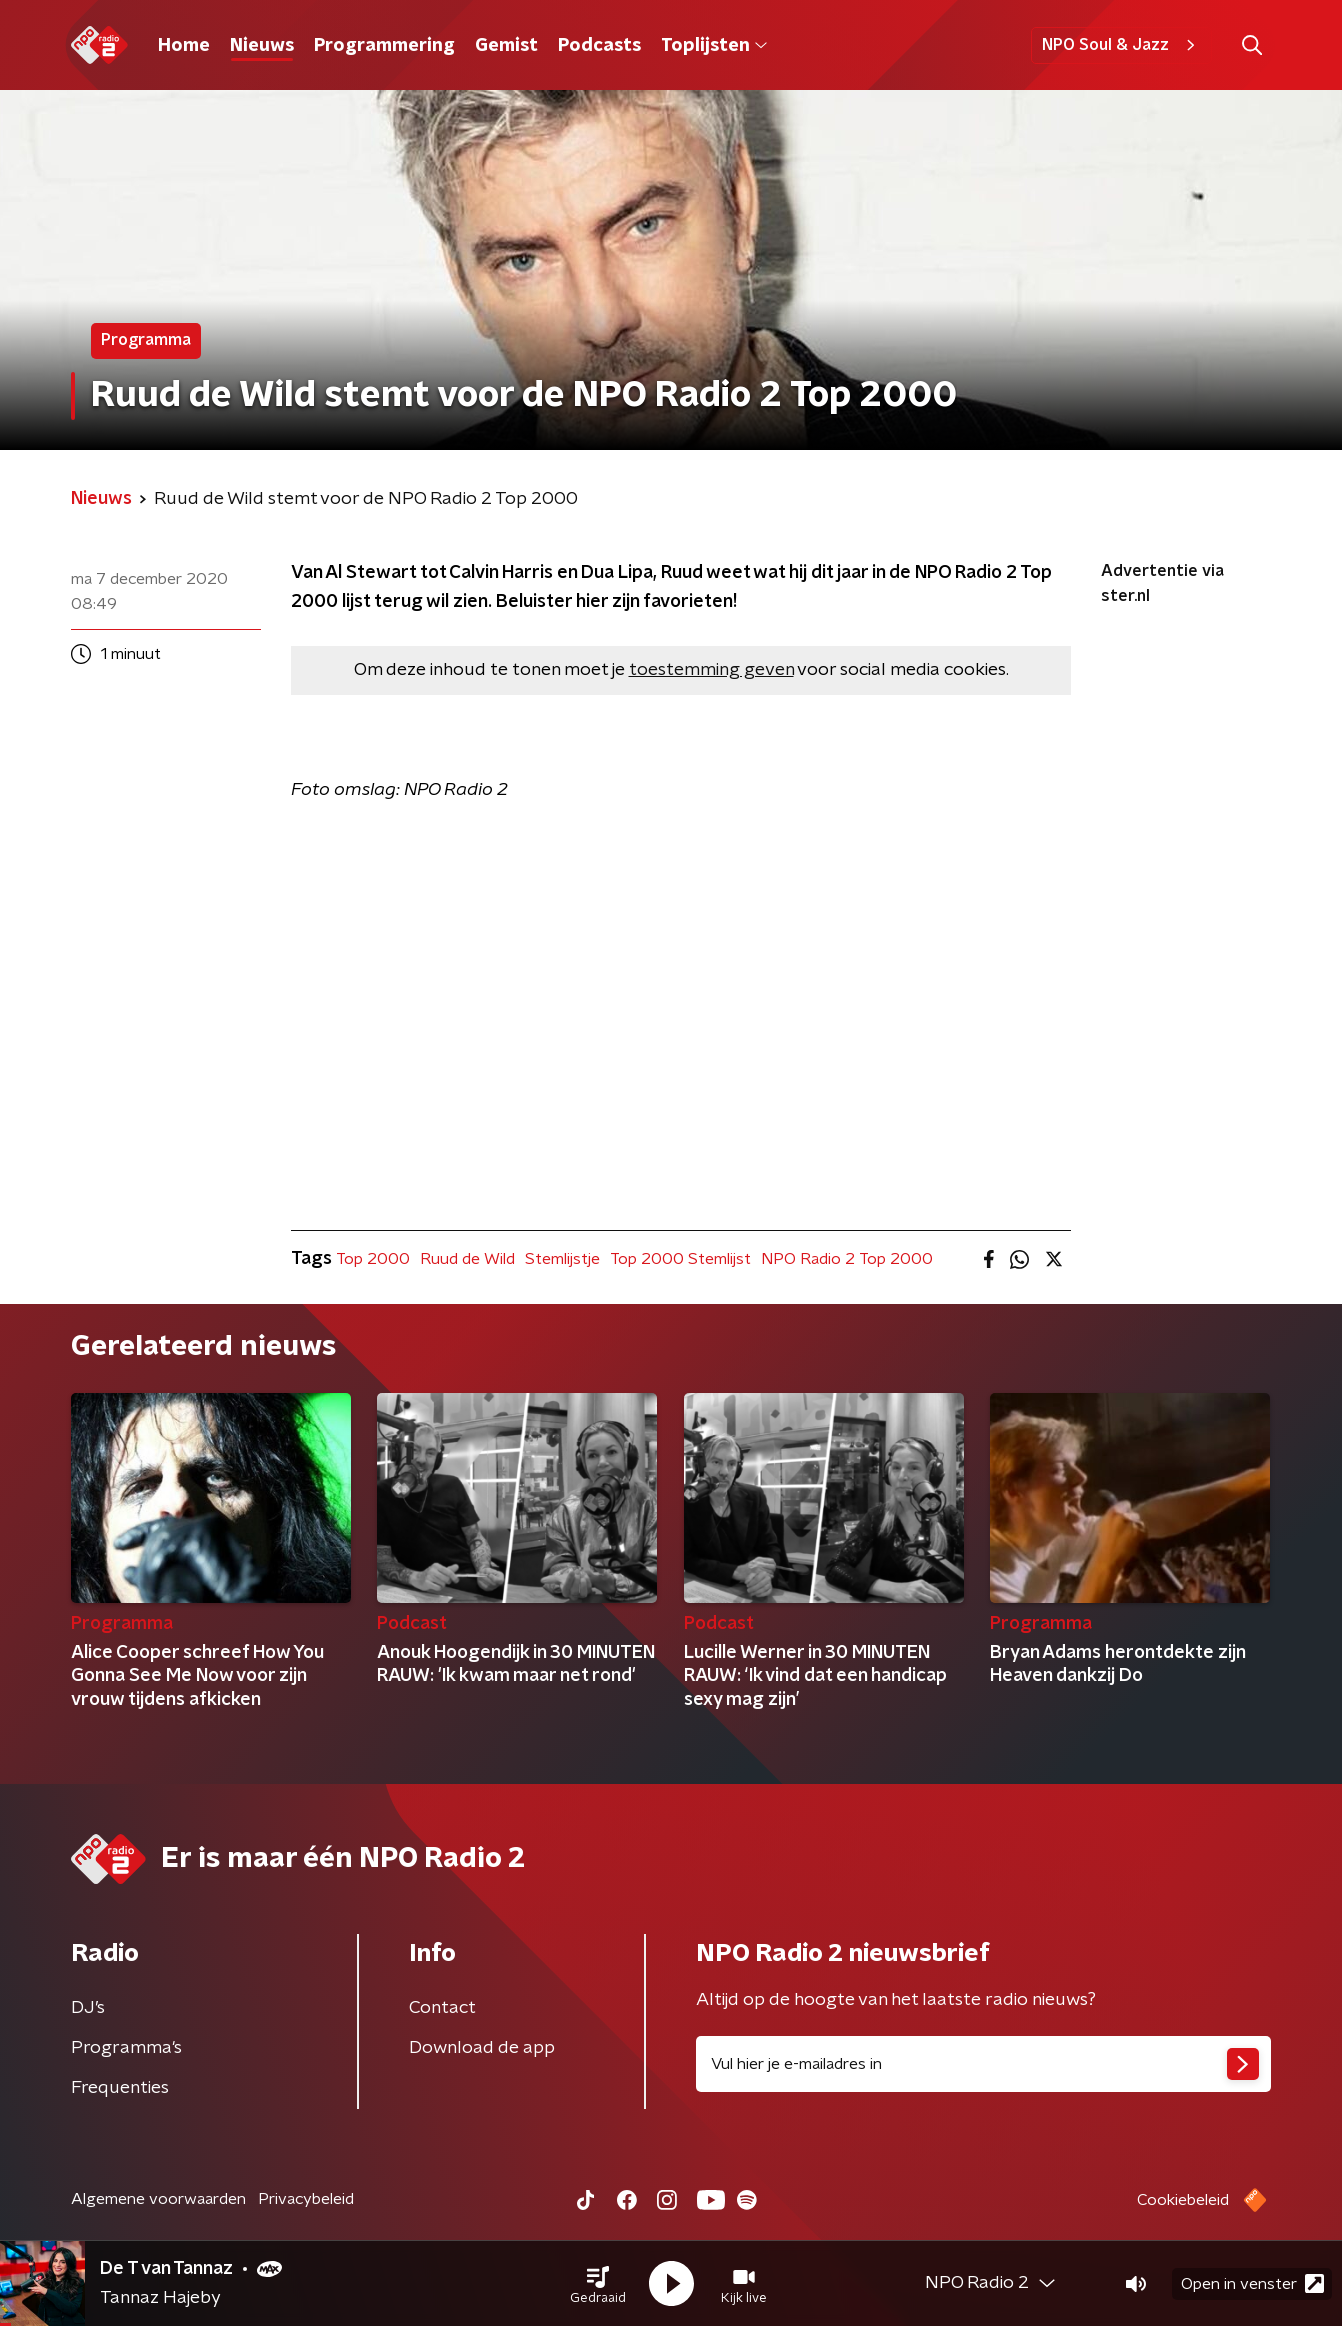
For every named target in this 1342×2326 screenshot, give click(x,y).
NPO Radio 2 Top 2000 (847, 1259)
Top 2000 (373, 1259)
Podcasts (599, 46)
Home (184, 46)
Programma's (126, 2048)
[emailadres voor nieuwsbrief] (983, 2064)
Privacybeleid (306, 2199)
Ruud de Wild (467, 1259)
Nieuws (262, 46)
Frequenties (120, 2088)
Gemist (506, 46)
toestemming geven (711, 670)
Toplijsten (714, 46)
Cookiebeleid (1183, 2200)
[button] (598, 2284)
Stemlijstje (562, 1259)
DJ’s (88, 2008)
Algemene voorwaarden (158, 2199)
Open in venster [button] (1252, 2283)
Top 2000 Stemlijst (680, 1259)
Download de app (482, 2048)
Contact (442, 2008)
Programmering (384, 46)
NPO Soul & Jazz (1121, 45)
